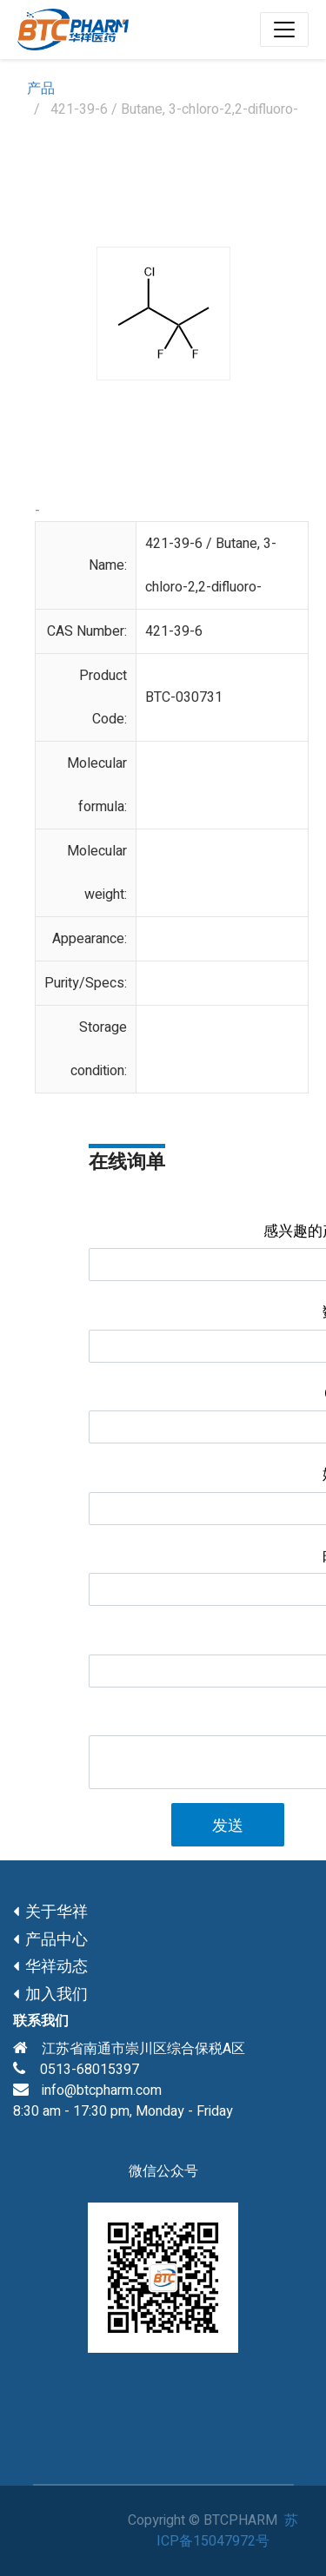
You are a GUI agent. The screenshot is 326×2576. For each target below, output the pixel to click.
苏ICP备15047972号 (227, 2531)
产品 (41, 88)
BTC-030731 (184, 697)
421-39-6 (174, 631)
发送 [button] (227, 1826)
